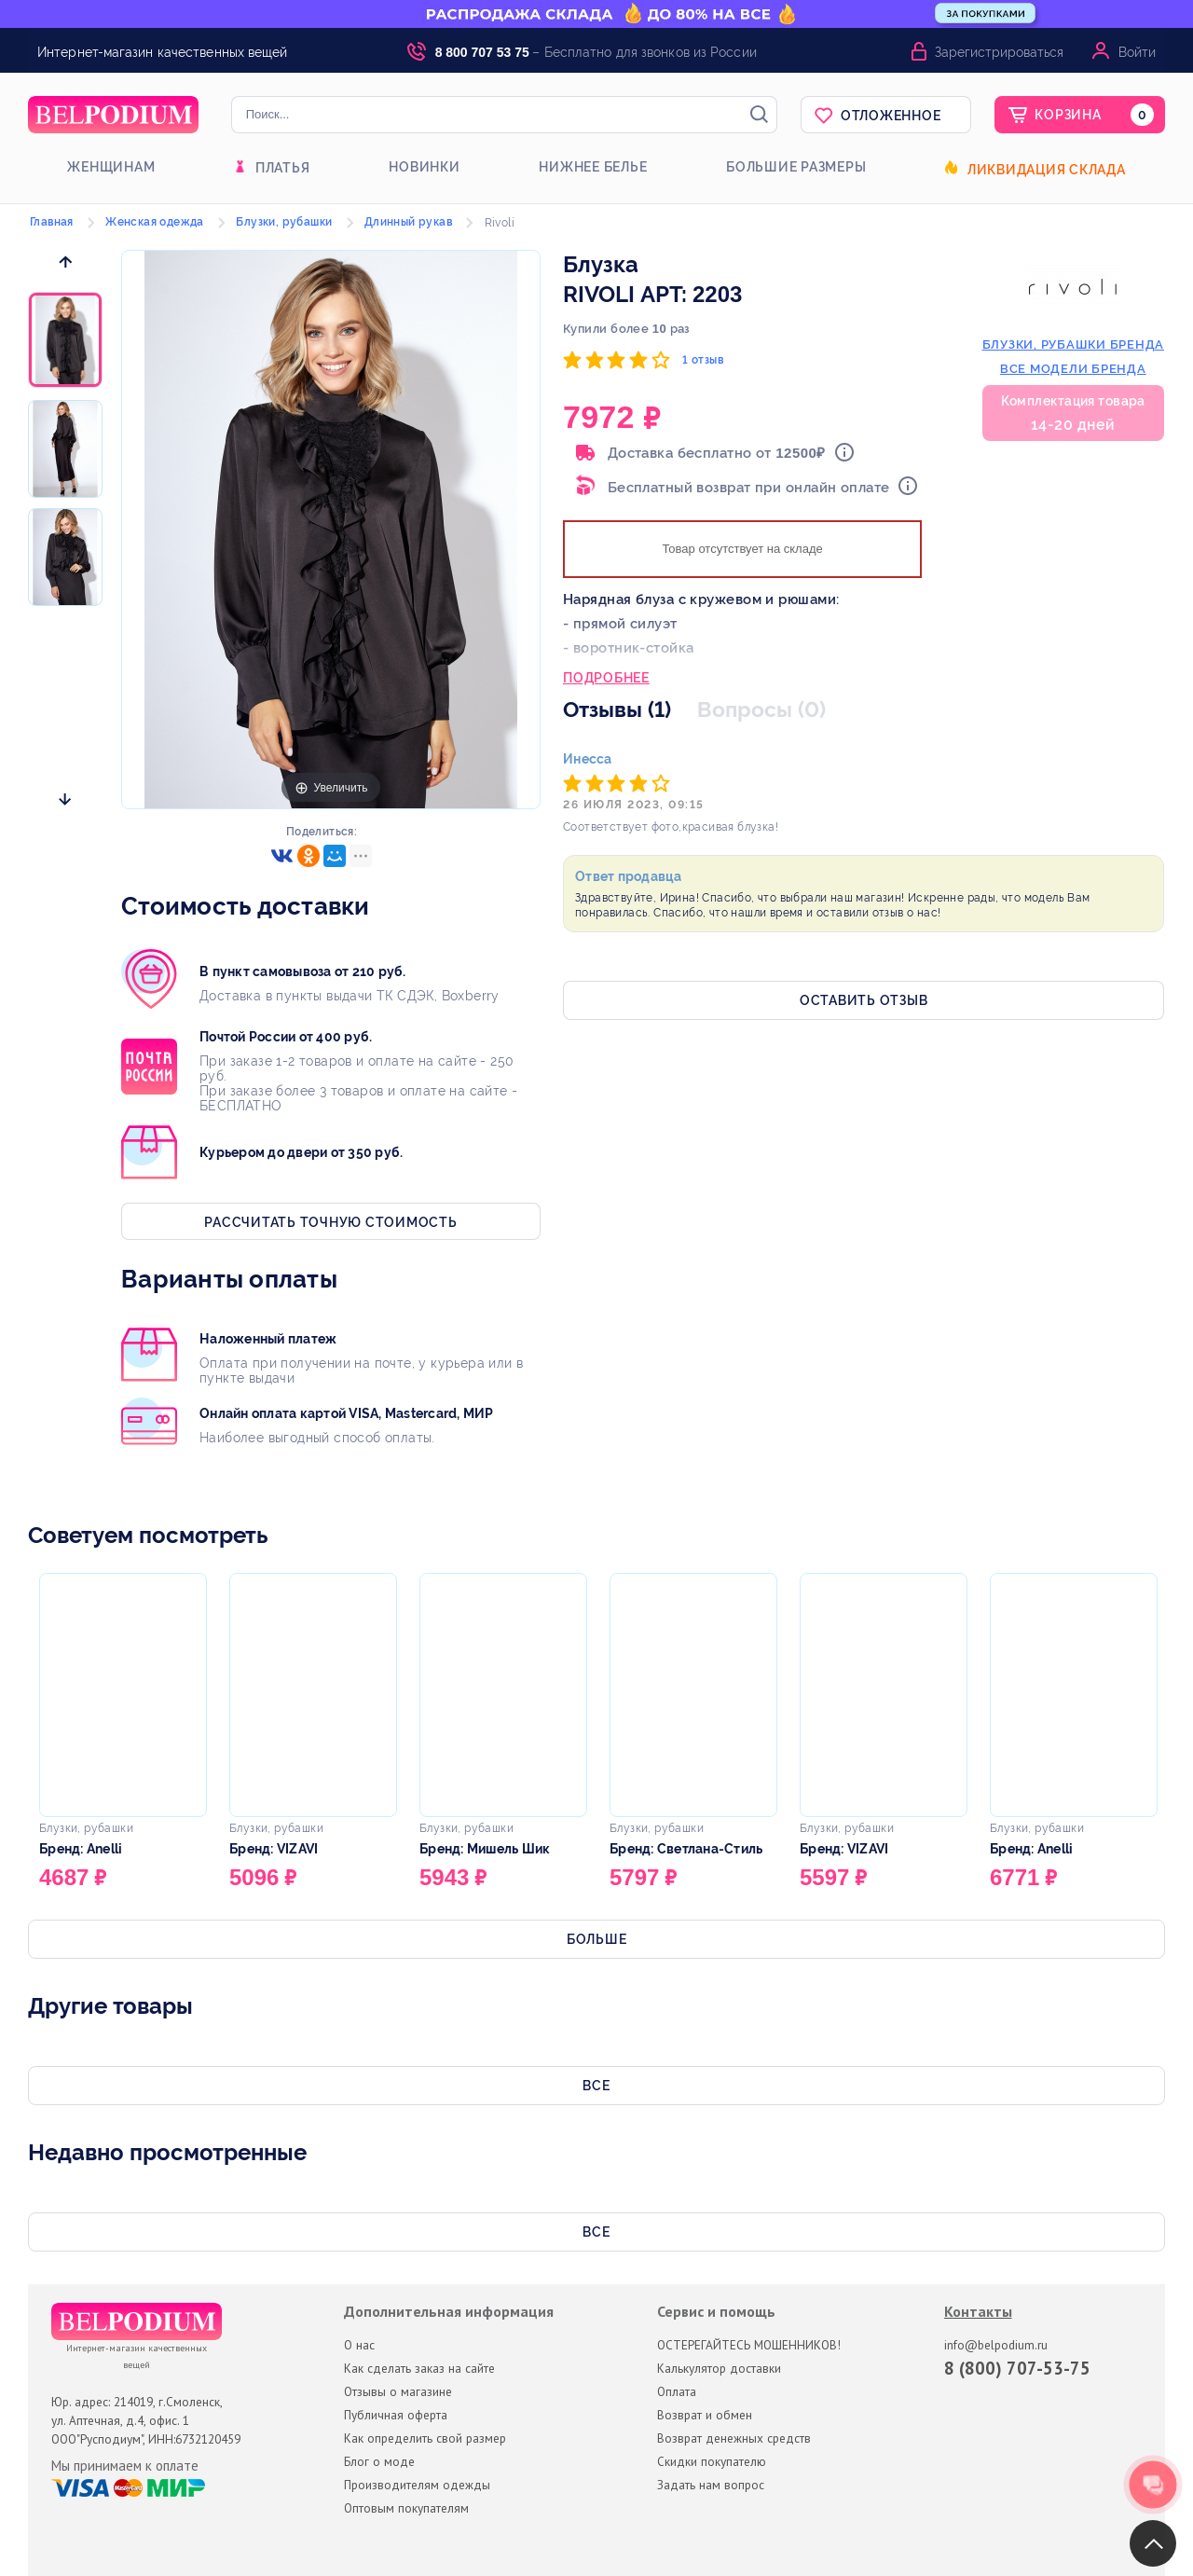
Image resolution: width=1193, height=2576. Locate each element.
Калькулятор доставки (719, 2368)
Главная (52, 221)
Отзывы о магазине (398, 2391)
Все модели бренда (1073, 369)
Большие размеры (796, 166)
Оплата (676, 2391)
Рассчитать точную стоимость (330, 1222)
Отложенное (891, 115)
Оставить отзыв (864, 1000)
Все (596, 2085)
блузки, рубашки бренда (1073, 344)
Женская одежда (154, 221)
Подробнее (606, 679)
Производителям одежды (417, 2484)
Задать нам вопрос (710, 2484)
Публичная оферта (395, 2414)
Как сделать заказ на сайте (419, 2368)
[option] (65, 341)
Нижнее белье (593, 166)
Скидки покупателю (711, 2461)
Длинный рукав (408, 221)
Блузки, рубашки (284, 221)
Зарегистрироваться (999, 52)
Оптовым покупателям (406, 2508)
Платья (282, 167)
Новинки (424, 166)
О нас (359, 2344)
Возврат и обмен (704, 2414)
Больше (597, 1939)
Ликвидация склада (1046, 169)
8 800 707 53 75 (482, 52)
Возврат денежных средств (734, 2438)
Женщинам (111, 166)
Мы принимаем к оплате (125, 2466)
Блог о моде (379, 2461)
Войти (1137, 52)
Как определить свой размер (425, 2438)
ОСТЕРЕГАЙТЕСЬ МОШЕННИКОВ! (749, 2344)
